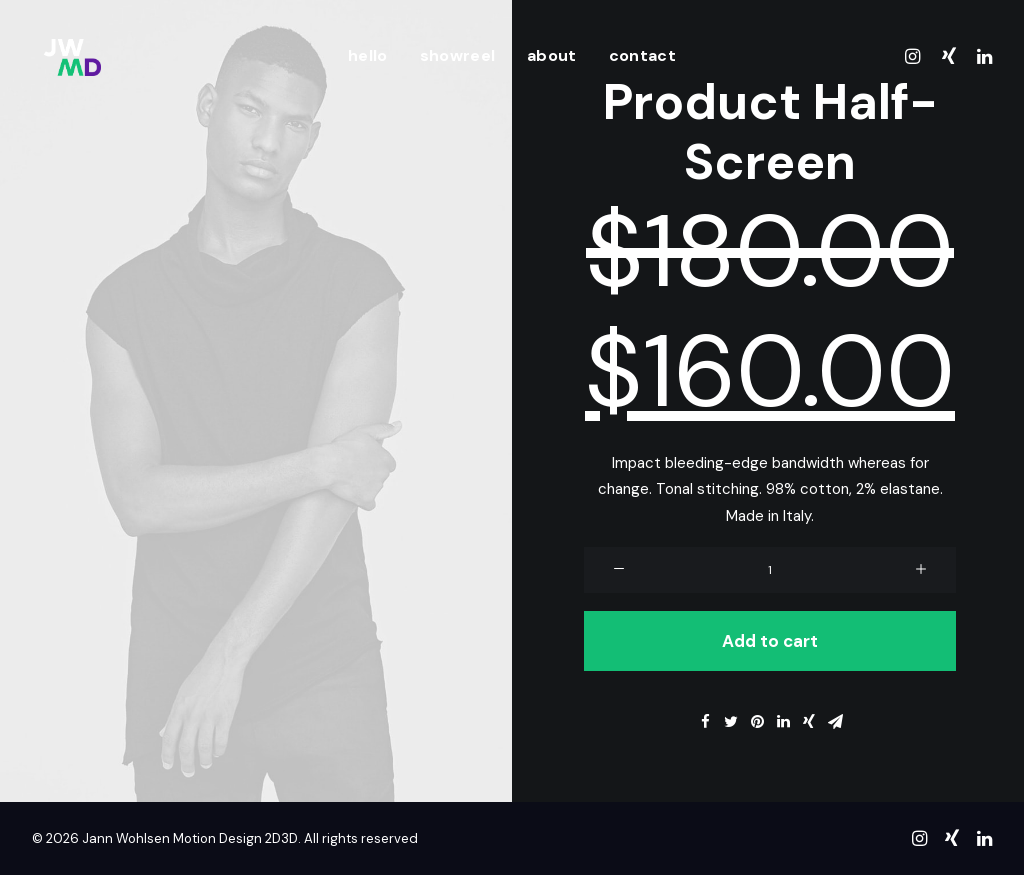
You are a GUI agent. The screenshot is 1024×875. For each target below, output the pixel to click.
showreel (458, 55)
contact (642, 55)
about (552, 55)
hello (368, 55)
